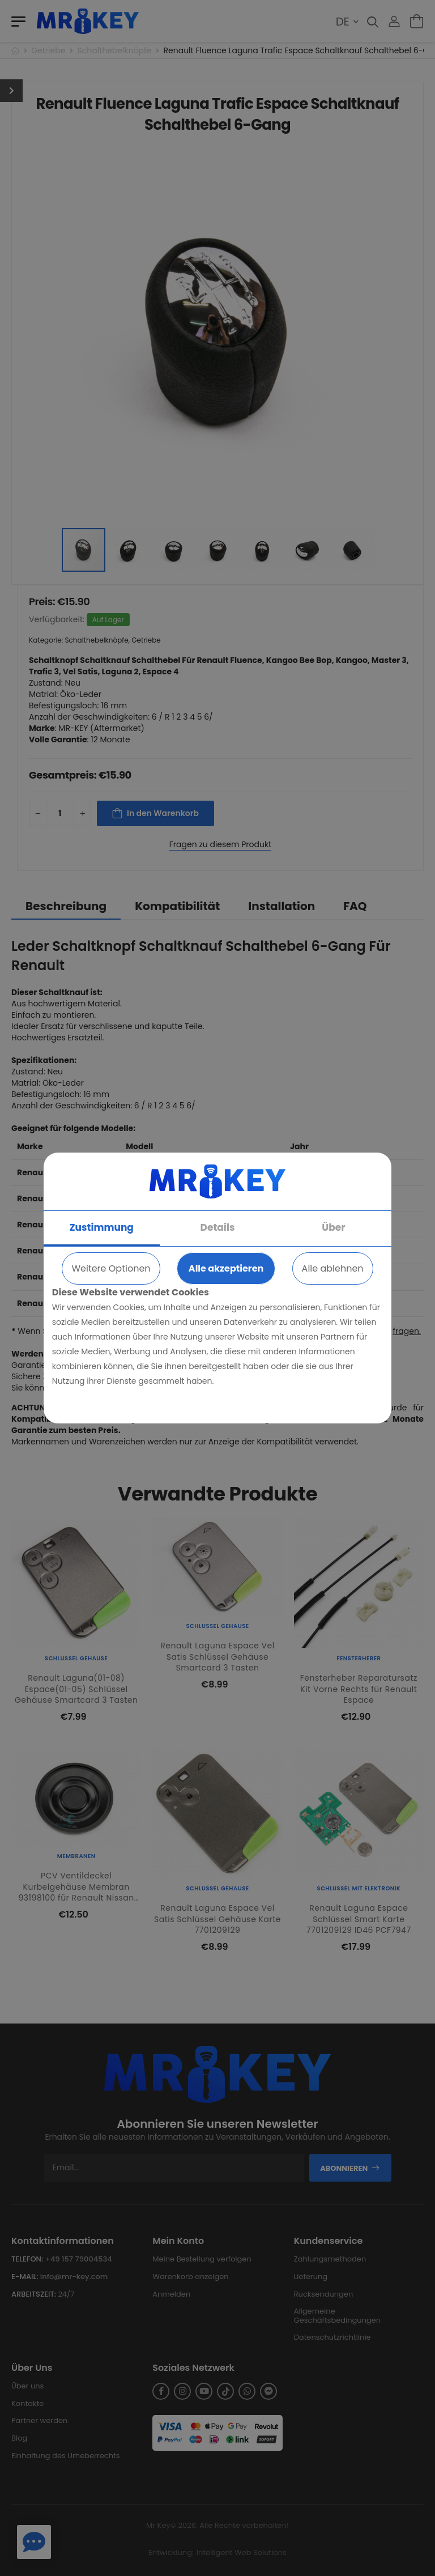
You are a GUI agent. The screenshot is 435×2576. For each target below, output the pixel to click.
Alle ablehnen (333, 1268)
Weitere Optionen (110, 1268)
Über (333, 1227)
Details (218, 1227)
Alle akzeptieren (226, 1268)
